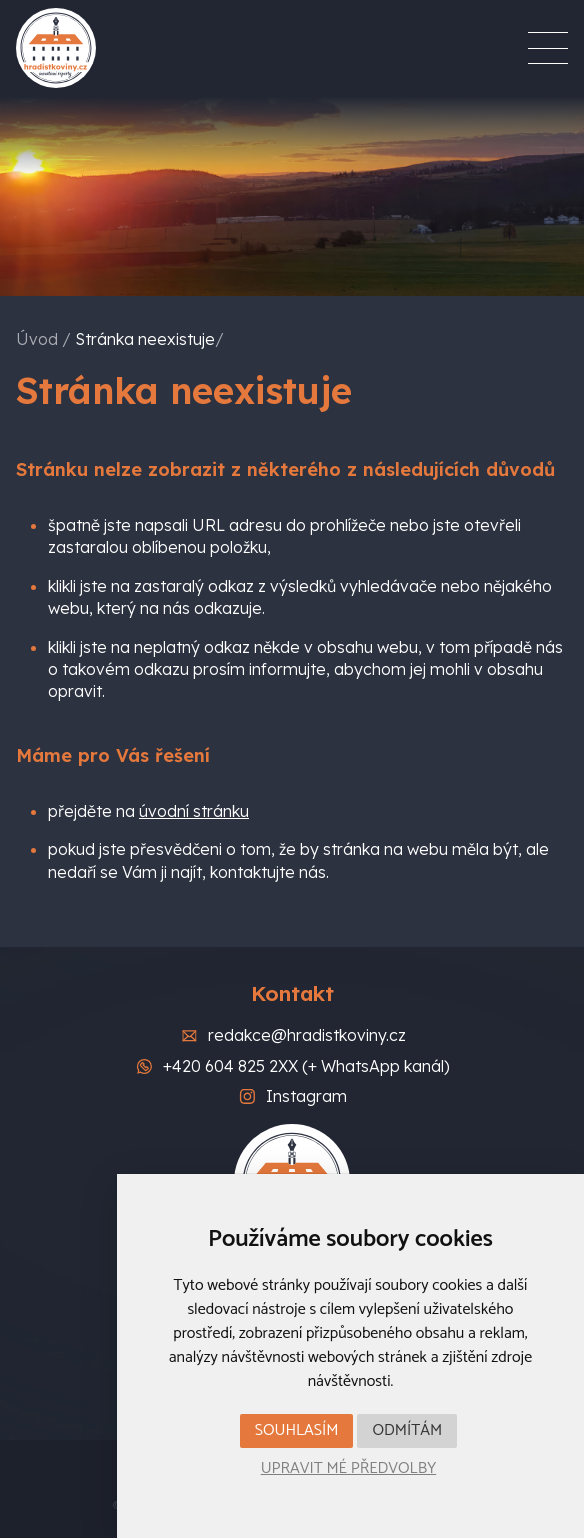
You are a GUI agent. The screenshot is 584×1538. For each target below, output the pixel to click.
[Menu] (548, 48)
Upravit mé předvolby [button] (349, 1468)
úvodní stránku (194, 811)
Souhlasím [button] (297, 1430)
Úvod (37, 339)
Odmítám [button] (407, 1430)
